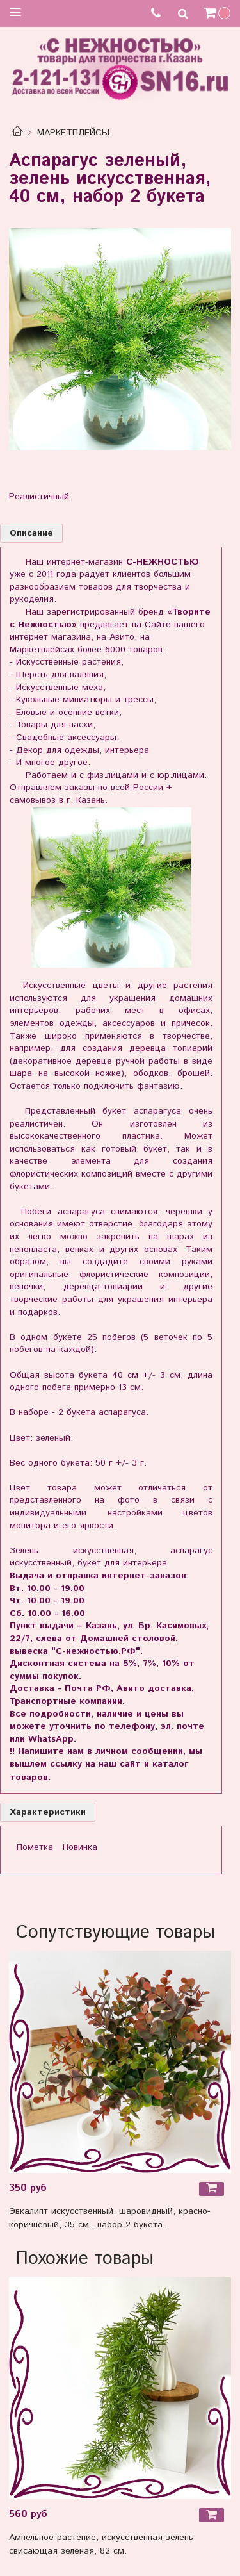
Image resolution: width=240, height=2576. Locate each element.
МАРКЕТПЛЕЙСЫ (73, 132)
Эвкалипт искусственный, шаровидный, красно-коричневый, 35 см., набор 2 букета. (110, 2218)
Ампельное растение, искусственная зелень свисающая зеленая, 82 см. (101, 2544)
